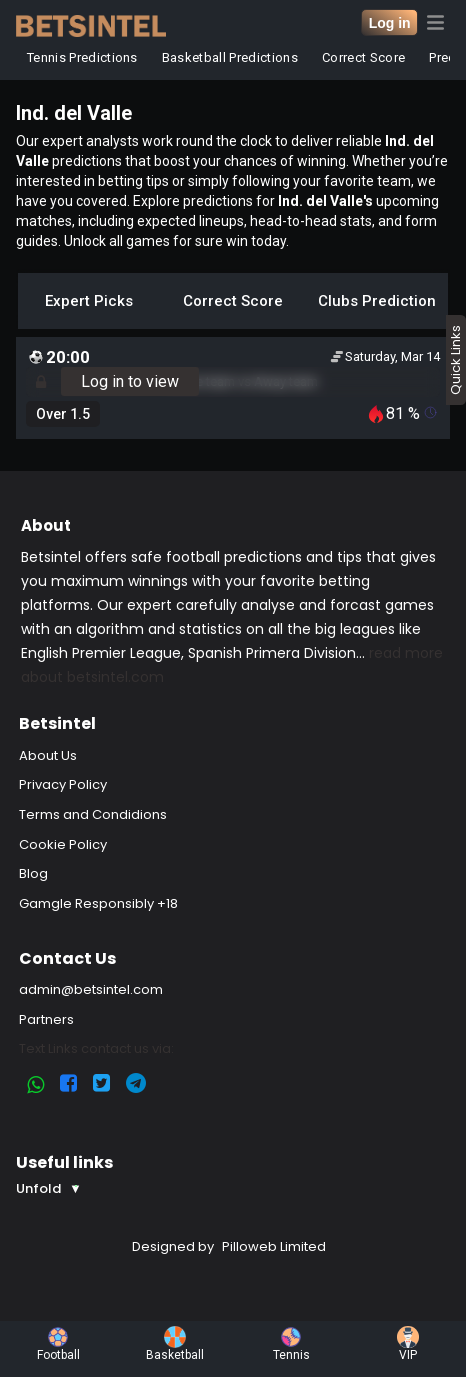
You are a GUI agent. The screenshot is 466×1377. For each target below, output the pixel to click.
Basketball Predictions (230, 57)
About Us (48, 755)
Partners (46, 1019)
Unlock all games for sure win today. (176, 241)
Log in (390, 23)
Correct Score (363, 57)
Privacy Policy (63, 784)
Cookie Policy (63, 844)
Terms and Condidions (93, 814)
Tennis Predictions (82, 57)
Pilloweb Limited (274, 1246)
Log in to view (130, 381)
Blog (33, 873)
